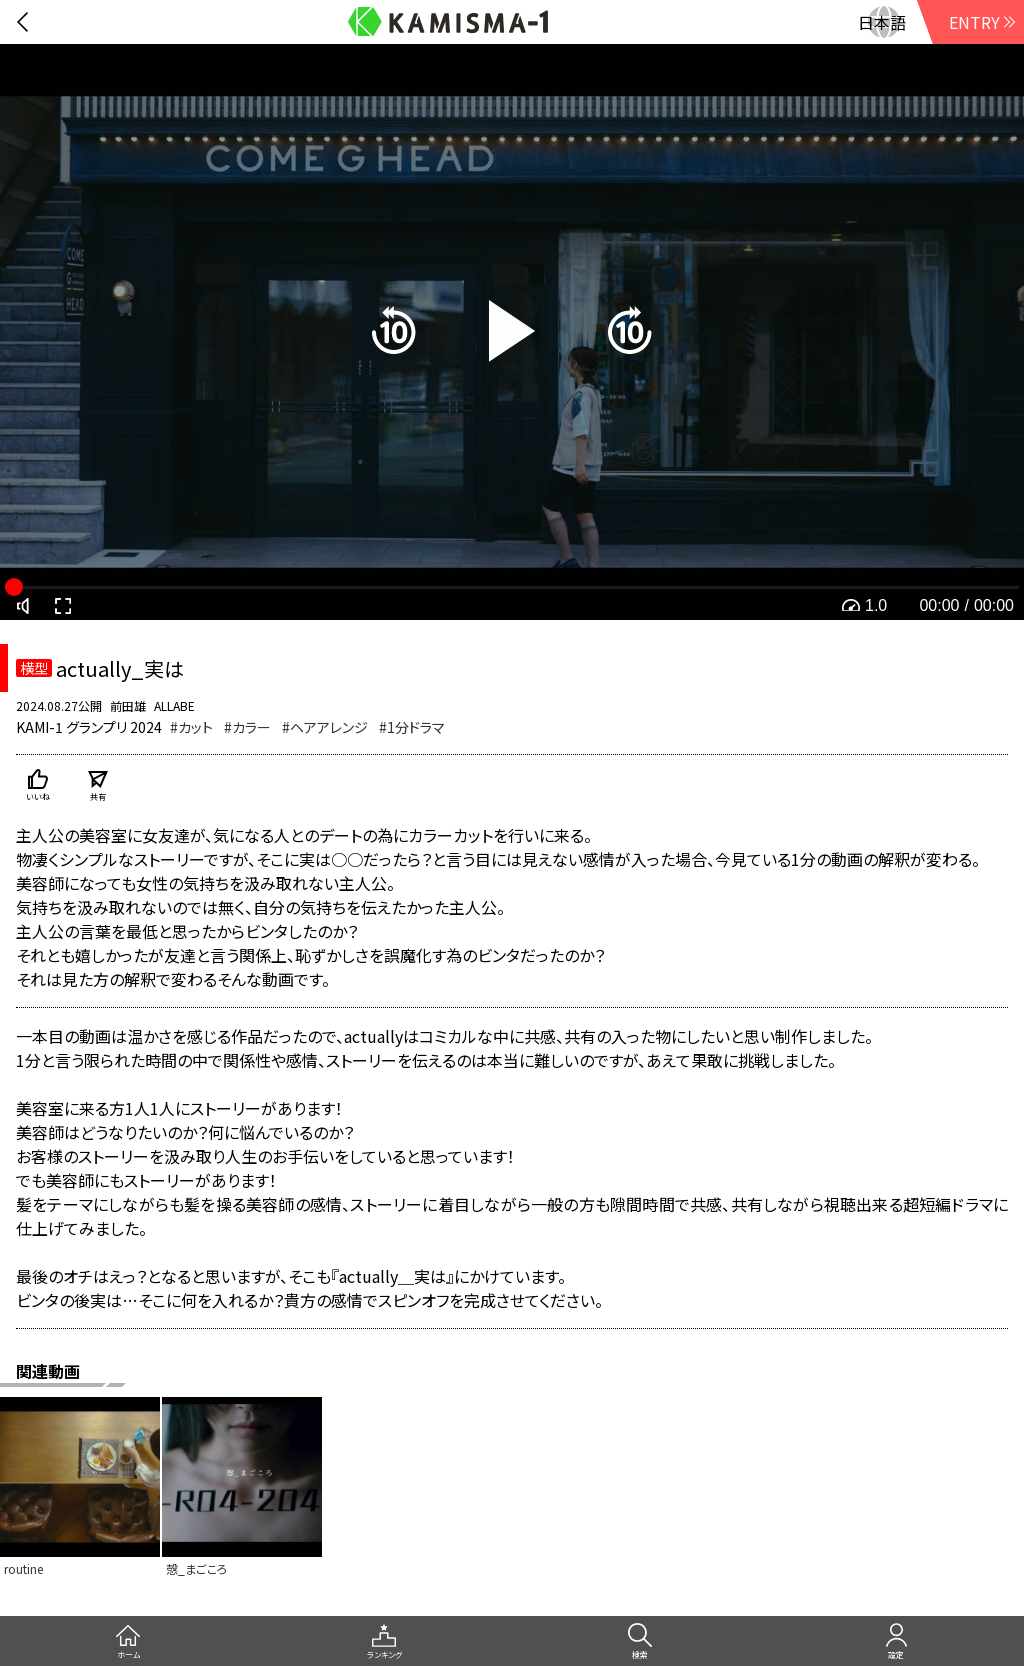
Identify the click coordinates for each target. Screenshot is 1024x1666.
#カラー (247, 727)
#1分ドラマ (412, 727)
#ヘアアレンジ (325, 727)
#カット (191, 727)
